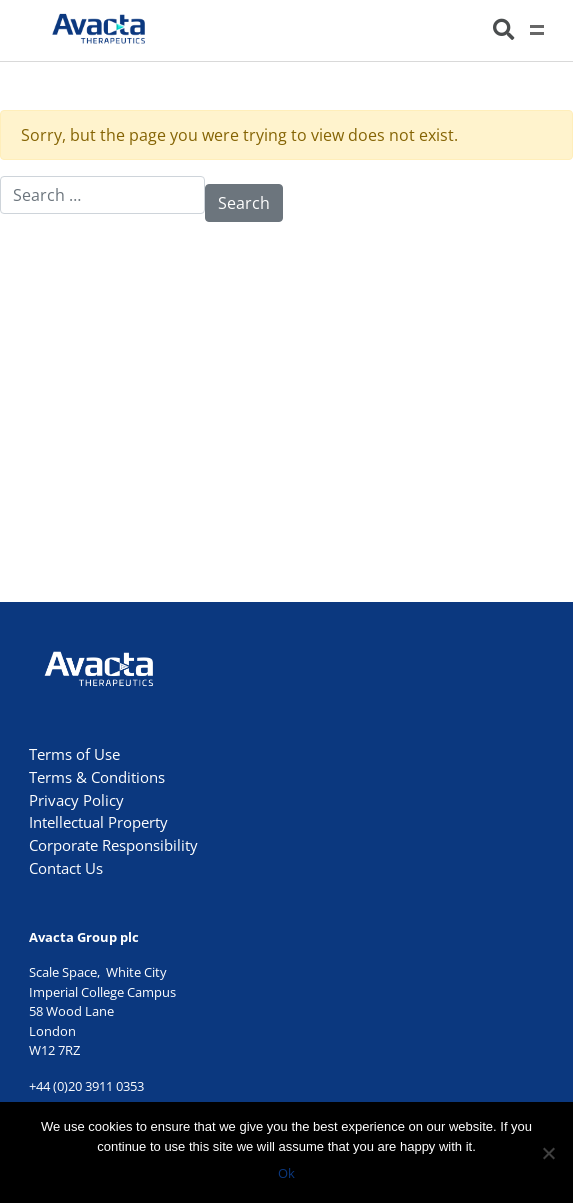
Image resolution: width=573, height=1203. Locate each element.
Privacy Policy (76, 800)
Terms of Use (74, 754)
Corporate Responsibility (113, 845)
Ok (286, 1173)
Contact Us (66, 868)
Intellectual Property (98, 822)
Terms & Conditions (97, 777)
